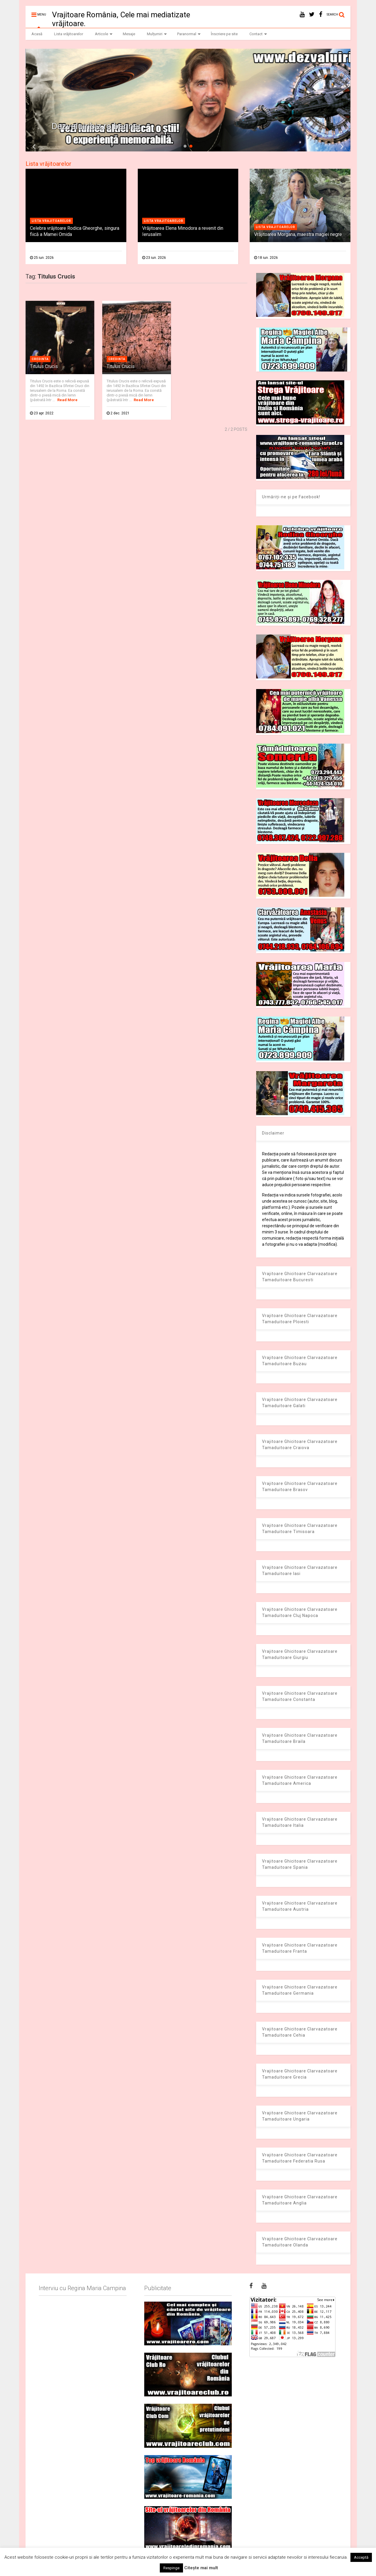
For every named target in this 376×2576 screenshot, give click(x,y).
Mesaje (129, 34)
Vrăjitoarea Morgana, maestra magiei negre (298, 234)
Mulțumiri (157, 34)
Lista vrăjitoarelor (68, 34)
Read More (67, 400)
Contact (258, 34)
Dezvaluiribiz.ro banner (96, 126)
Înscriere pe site (224, 34)
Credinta (40, 359)
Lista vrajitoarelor (51, 220)
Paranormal (189, 34)
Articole (104, 34)
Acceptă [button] (361, 2557)
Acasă (36, 34)
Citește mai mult (201, 2567)
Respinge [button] (171, 2568)
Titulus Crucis (44, 366)
